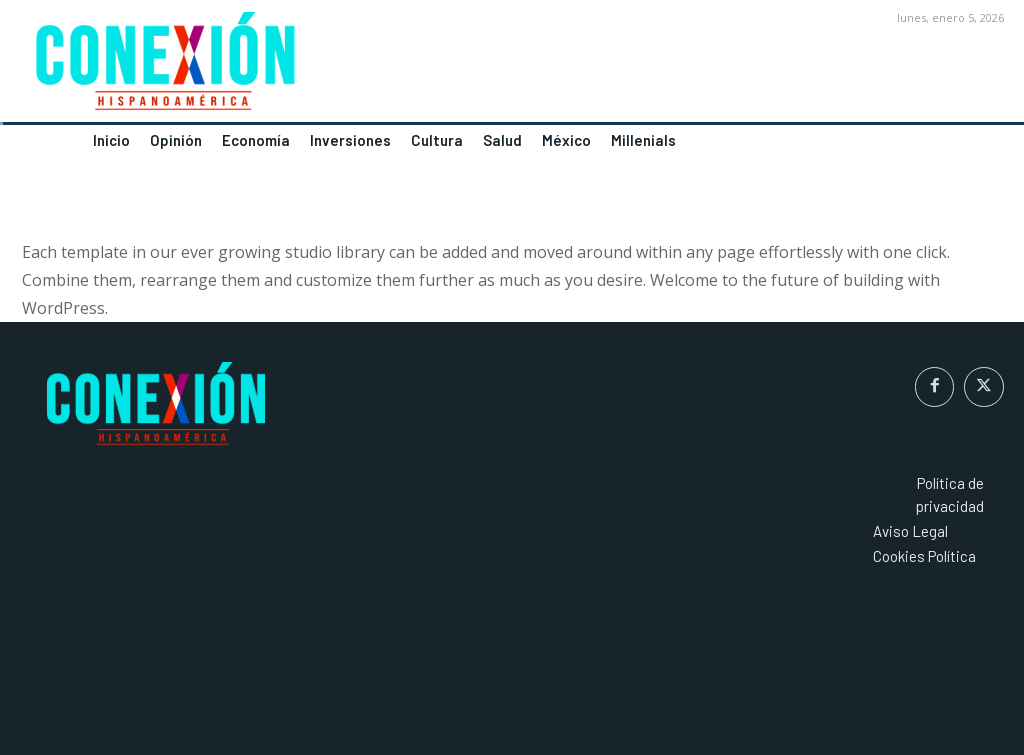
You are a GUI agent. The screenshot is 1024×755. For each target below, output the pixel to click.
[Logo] (256, 67)
